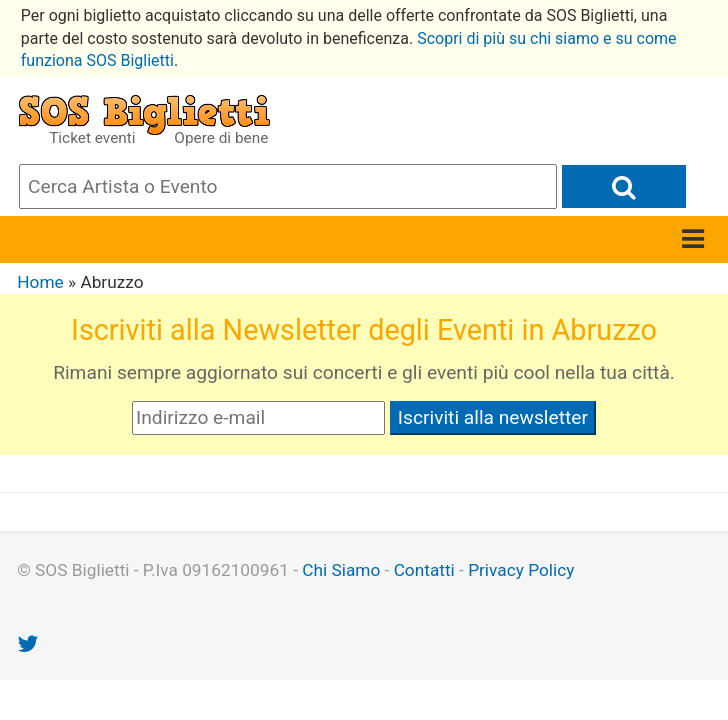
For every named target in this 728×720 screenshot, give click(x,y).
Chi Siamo (341, 570)
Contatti (424, 570)
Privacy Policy (521, 570)
